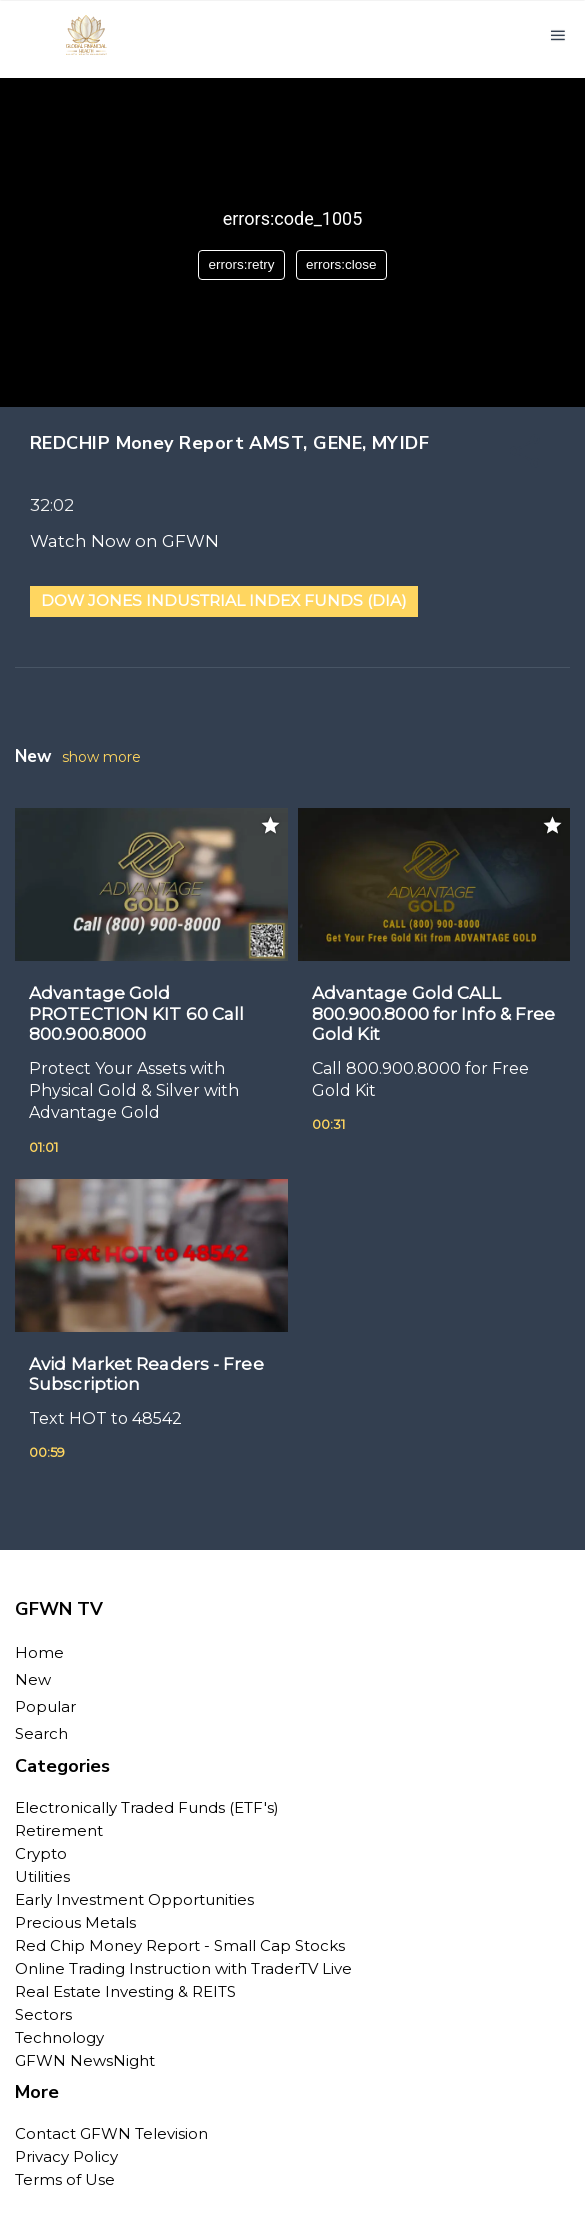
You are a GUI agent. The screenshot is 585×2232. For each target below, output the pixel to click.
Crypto (41, 1853)
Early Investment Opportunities (134, 1899)
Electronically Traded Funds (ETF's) (147, 1807)
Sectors (43, 2014)
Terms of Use (65, 2179)
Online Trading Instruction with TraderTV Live (183, 1968)
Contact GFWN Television (111, 2133)
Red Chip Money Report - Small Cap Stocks (180, 1945)
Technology (59, 2037)
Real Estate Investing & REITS (125, 1991)
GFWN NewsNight (85, 2060)
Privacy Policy (66, 2156)
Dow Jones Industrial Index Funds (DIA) (224, 600)
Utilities (42, 1876)
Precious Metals (75, 1922)
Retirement (59, 1830)
